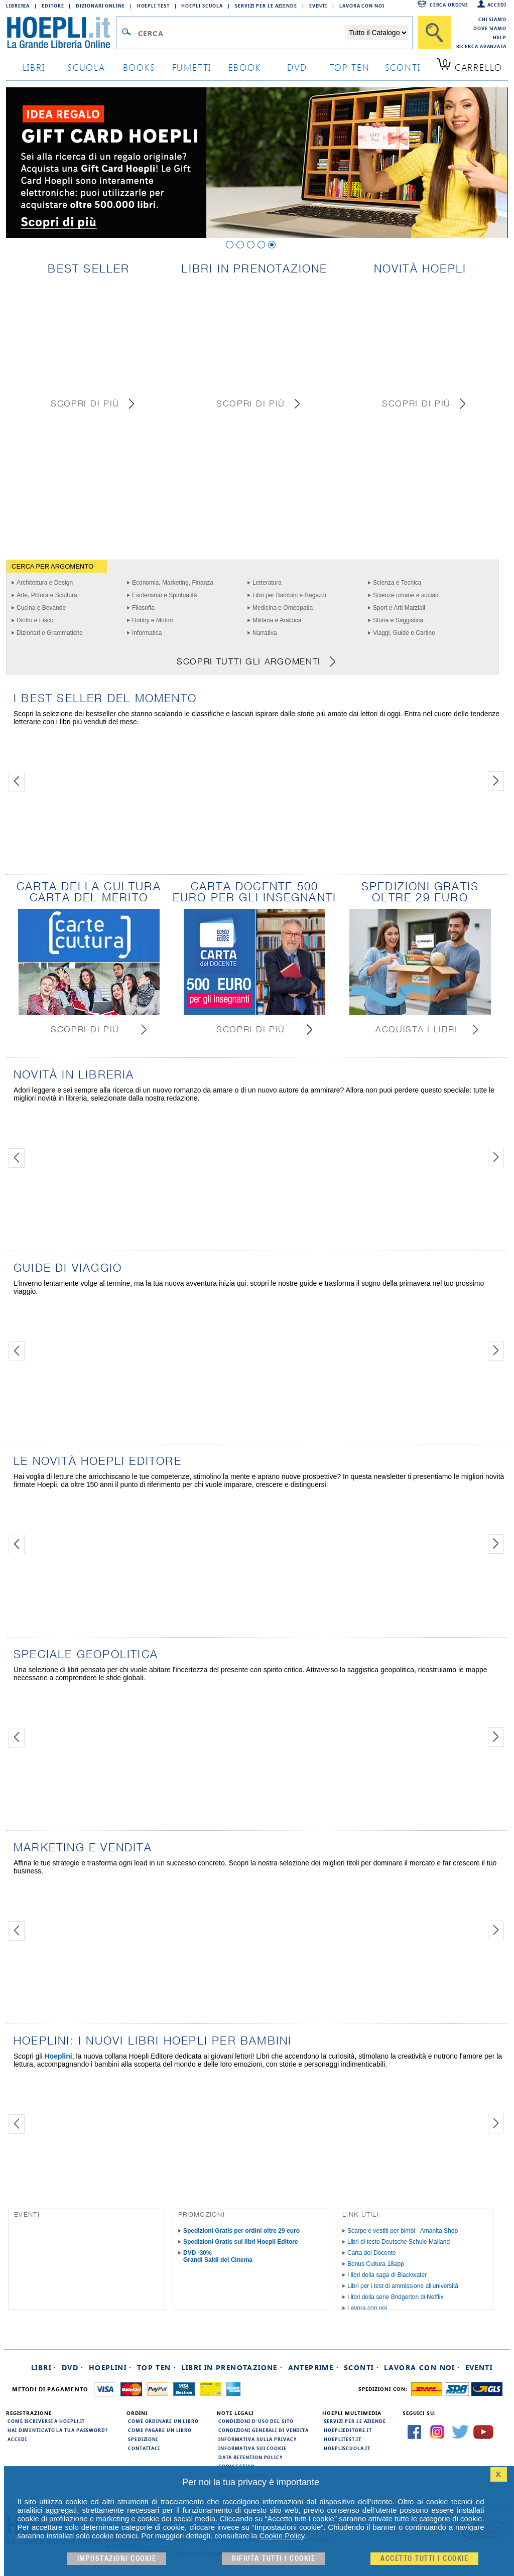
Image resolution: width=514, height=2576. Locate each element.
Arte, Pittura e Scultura (47, 595)
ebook (244, 67)
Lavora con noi (367, 2308)
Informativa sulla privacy (257, 2439)
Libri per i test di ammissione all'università (402, 2285)
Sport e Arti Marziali (399, 607)
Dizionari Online (100, 6)
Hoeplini (58, 2056)
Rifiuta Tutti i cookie (273, 2558)
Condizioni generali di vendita (263, 2430)
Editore (53, 6)
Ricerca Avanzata (481, 46)
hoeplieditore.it (347, 2430)
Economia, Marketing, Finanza (172, 582)
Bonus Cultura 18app (375, 2263)
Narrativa (264, 632)
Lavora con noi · (422, 2367)
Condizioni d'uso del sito (256, 2421)
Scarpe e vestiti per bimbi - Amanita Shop (402, 2230)
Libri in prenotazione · (232, 2367)
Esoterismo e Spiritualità (164, 595)
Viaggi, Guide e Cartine (404, 632)
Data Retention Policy (250, 2457)
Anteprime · (313, 2367)
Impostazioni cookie (117, 2558)
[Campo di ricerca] (241, 33)
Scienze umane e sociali (405, 595)
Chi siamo (492, 19)
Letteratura (267, 582)
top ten (350, 67)
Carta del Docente (371, 2252)
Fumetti (192, 67)
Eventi (318, 6)
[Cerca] (434, 32)
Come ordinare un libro (163, 2421)
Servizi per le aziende (266, 6)
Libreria (18, 6)
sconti (403, 67)
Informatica (147, 632)
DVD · (73, 2367)
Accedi (496, 5)
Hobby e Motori (152, 620)
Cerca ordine (449, 5)
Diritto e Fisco (35, 620)
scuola (86, 67)
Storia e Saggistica (398, 620)
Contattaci (144, 2448)
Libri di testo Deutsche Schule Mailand (398, 2241)
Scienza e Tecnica (397, 582)
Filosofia (143, 607)
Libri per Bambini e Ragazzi (289, 595)
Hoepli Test (153, 6)
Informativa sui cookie (252, 2448)
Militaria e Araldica (276, 620)
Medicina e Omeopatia (282, 607)
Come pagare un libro (160, 2430)
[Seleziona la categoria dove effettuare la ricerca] (377, 32)
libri (34, 67)
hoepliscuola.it (347, 2448)
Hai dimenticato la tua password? (58, 2430)
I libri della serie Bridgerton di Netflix (395, 2296)
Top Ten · (157, 2367)
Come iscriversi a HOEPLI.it (46, 2421)
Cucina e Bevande (41, 607)
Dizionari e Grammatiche (50, 632)
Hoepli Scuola (202, 6)
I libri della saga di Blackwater (387, 2274)
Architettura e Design (45, 582)
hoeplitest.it (342, 2439)
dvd (297, 67)
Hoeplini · (110, 2367)
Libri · (44, 2367)
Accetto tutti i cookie (424, 2558)
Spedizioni (143, 2439)
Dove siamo (489, 28)
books (139, 67)
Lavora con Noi (361, 6)
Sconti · (361, 2367)
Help (499, 37)
